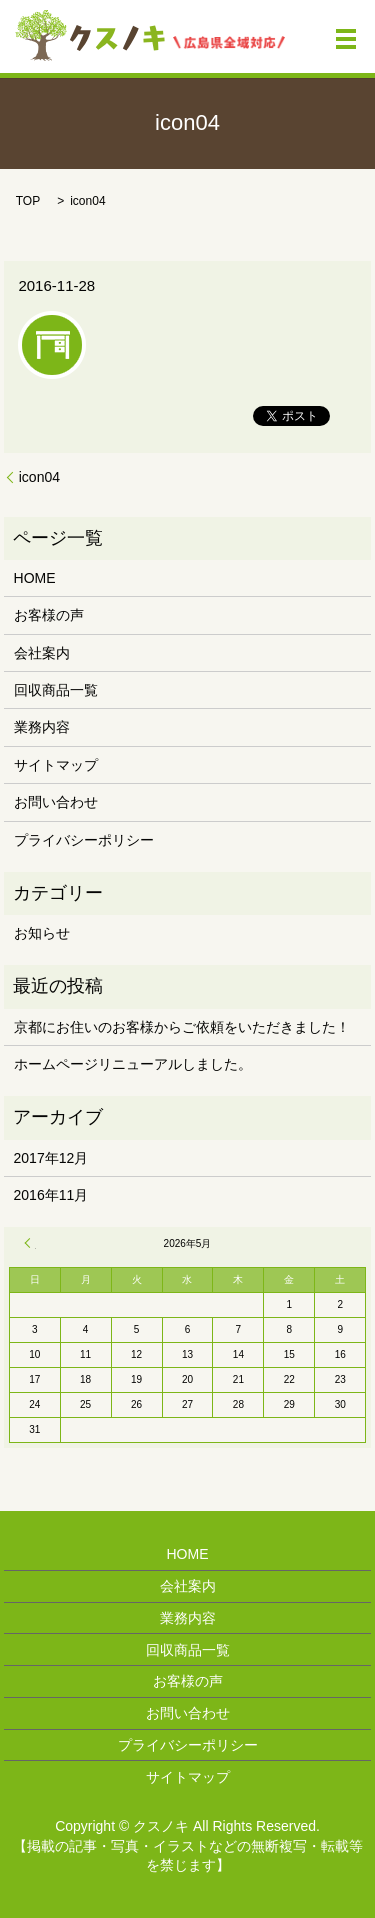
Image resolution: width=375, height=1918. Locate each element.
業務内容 (42, 727)
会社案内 (42, 653)
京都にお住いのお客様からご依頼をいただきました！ (182, 1027)
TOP (28, 201)
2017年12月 (51, 1158)
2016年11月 (51, 1195)
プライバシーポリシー (84, 840)
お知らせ (42, 933)
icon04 (39, 477)
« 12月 (30, 1243)
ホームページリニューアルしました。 (133, 1064)
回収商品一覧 (56, 690)
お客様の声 (49, 615)
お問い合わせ (56, 802)
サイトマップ (56, 765)
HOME (35, 578)
